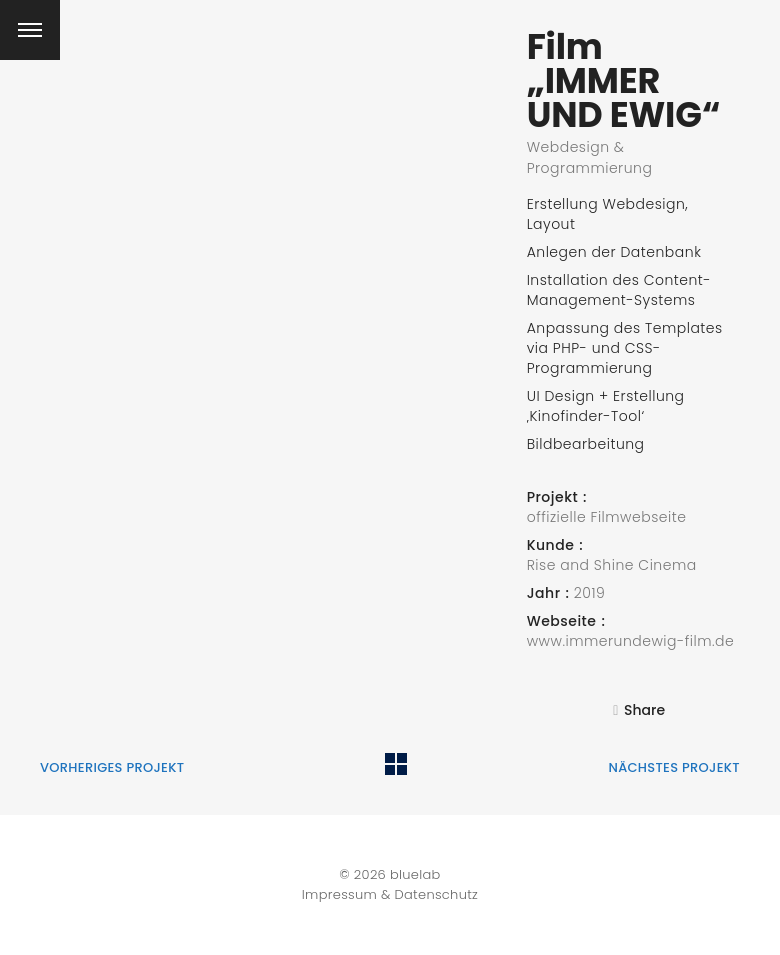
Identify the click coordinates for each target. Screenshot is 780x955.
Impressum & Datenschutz (390, 894)
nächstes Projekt (674, 767)
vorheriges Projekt (112, 767)
